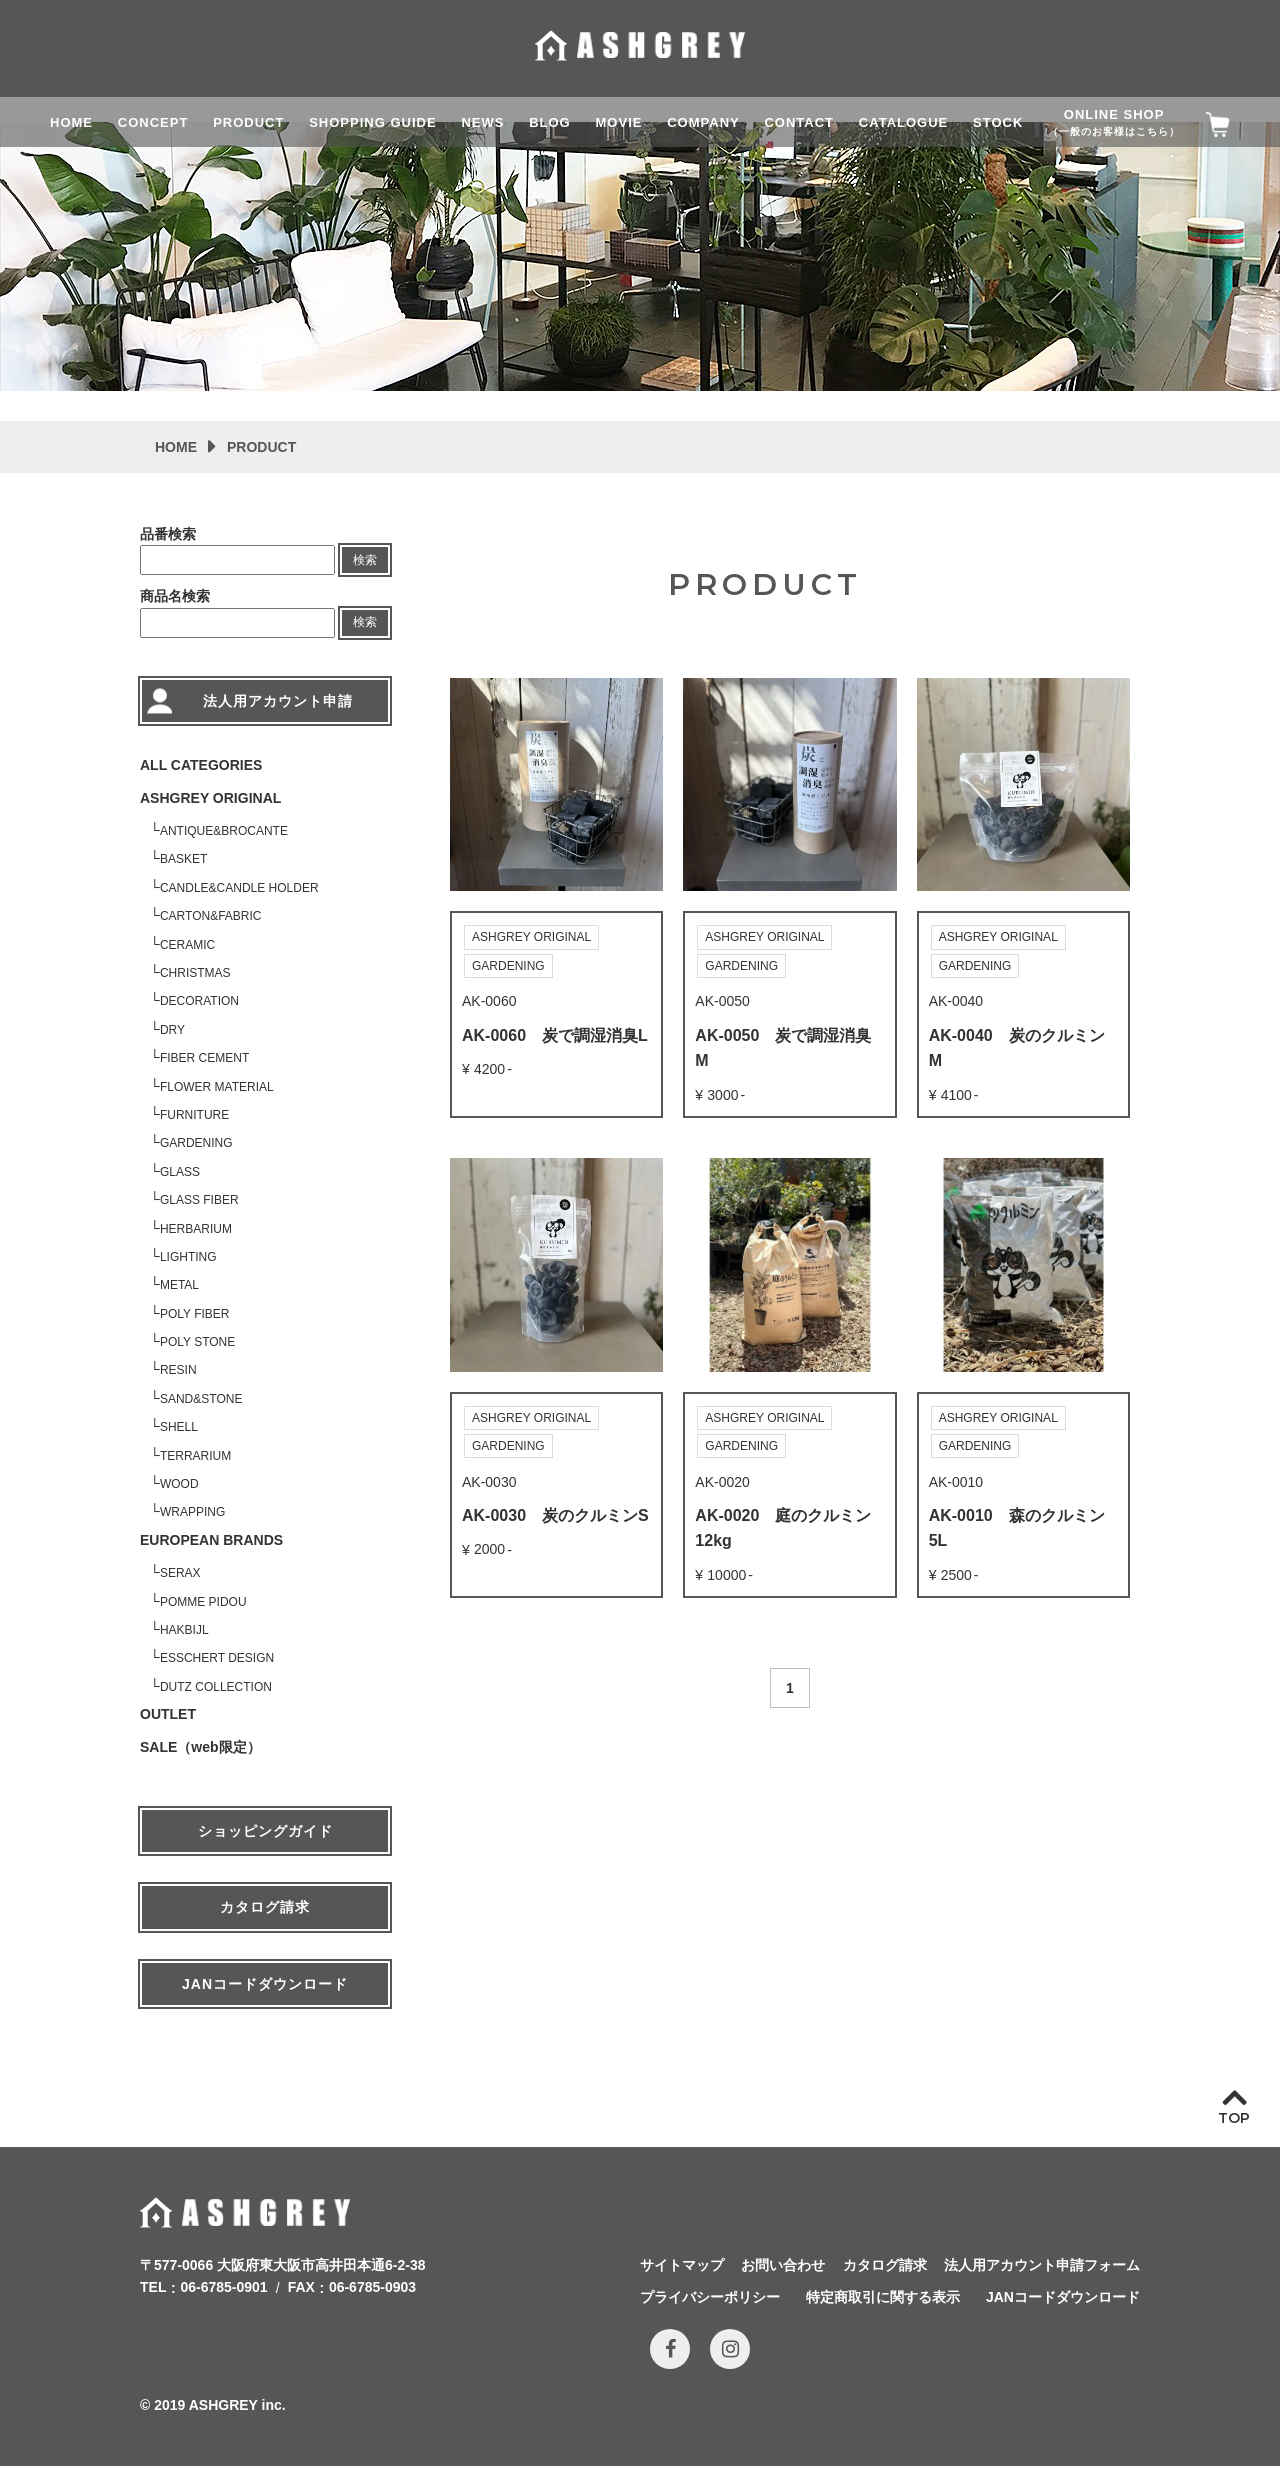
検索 (365, 560)
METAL (179, 1285)
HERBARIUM (196, 1229)
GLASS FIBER (199, 1200)
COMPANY (703, 122)
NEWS (482, 122)
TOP (1234, 2118)
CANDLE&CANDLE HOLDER (239, 888)
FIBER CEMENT (204, 1058)
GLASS (180, 1172)
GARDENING (196, 1143)
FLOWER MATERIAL (217, 1087)
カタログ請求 (265, 1907)
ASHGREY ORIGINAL (210, 798)
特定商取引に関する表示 (883, 2297)
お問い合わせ (783, 2265)
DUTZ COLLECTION (216, 1687)
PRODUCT (248, 122)
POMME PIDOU (203, 1602)
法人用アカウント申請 (278, 701)
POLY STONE (197, 1342)
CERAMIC (187, 945)
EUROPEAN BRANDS (211, 1540)
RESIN (178, 1370)
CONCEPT (153, 122)
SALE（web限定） (200, 1747)
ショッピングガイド (265, 1831)
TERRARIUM (195, 1456)
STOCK (998, 122)
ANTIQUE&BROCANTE (224, 831)
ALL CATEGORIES (201, 765)
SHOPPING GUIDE (372, 122)
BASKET (183, 859)
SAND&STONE (201, 1399)
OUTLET (168, 1714)
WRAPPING (192, 1512)
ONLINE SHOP (1114, 122)
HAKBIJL (184, 1630)
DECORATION (199, 1001)
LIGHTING (188, 1257)
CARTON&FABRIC (211, 916)
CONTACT (799, 122)
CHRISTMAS (195, 973)
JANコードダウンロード (265, 1984)
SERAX (180, 1573)
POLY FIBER (195, 1314)
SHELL (179, 1427)
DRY (172, 1030)
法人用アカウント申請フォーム (1042, 2265)
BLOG (550, 122)
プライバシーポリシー (710, 2297)
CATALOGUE (903, 122)
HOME (71, 122)
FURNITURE (194, 1115)
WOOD (179, 1484)
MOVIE (619, 122)
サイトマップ (682, 2265)
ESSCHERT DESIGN (217, 1658)
